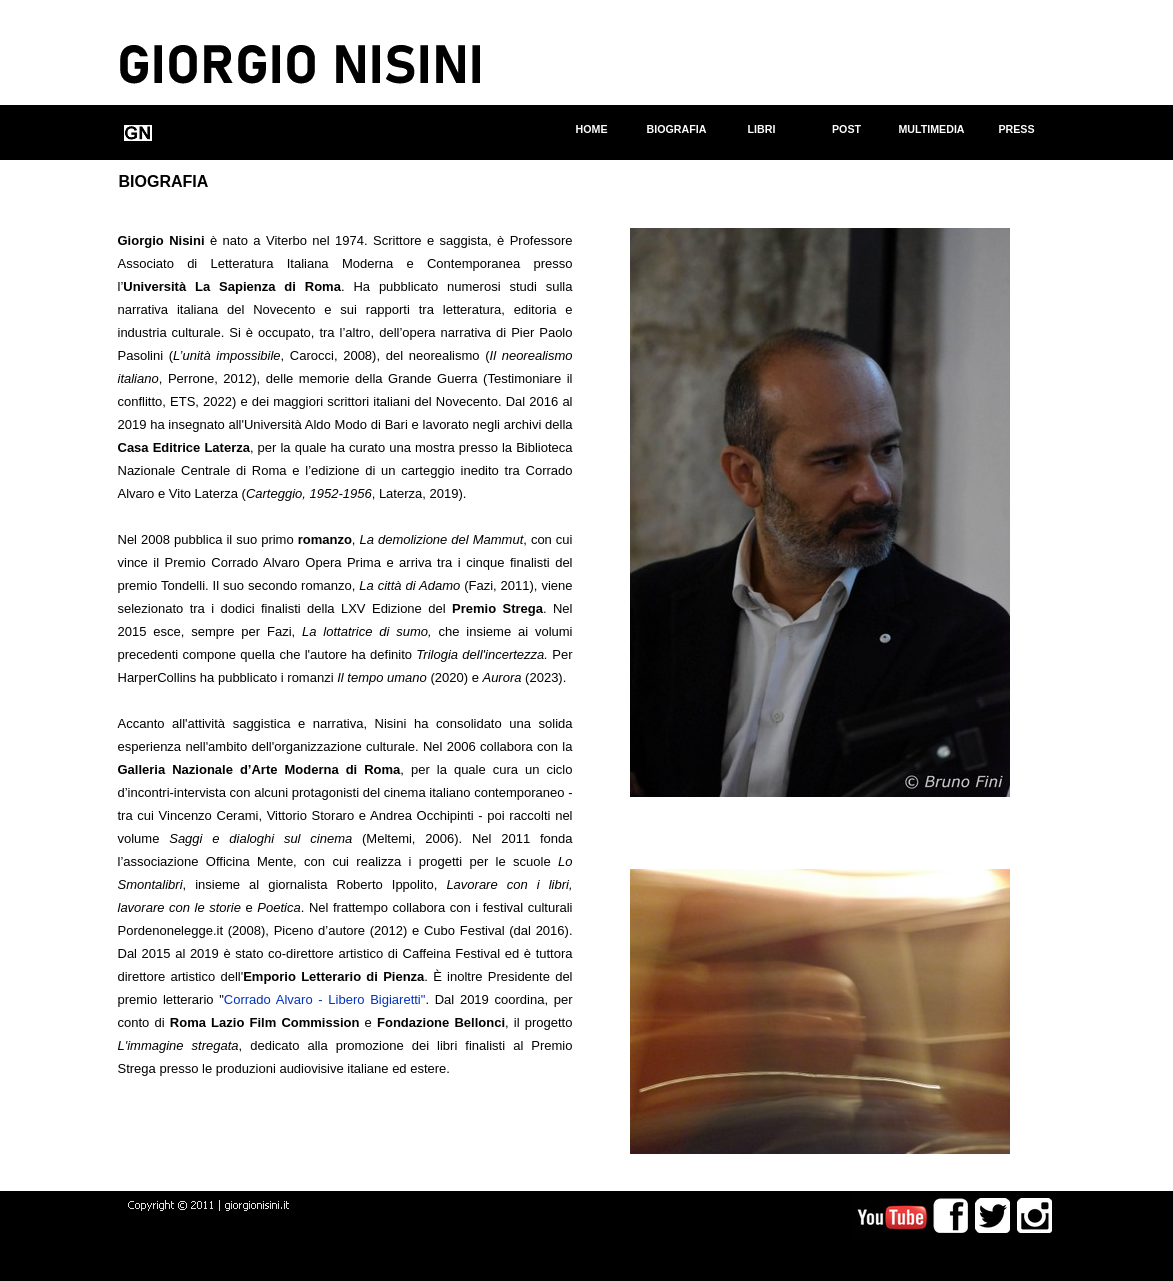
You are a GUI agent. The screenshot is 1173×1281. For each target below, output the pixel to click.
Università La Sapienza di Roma (232, 286)
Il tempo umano (382, 677)
